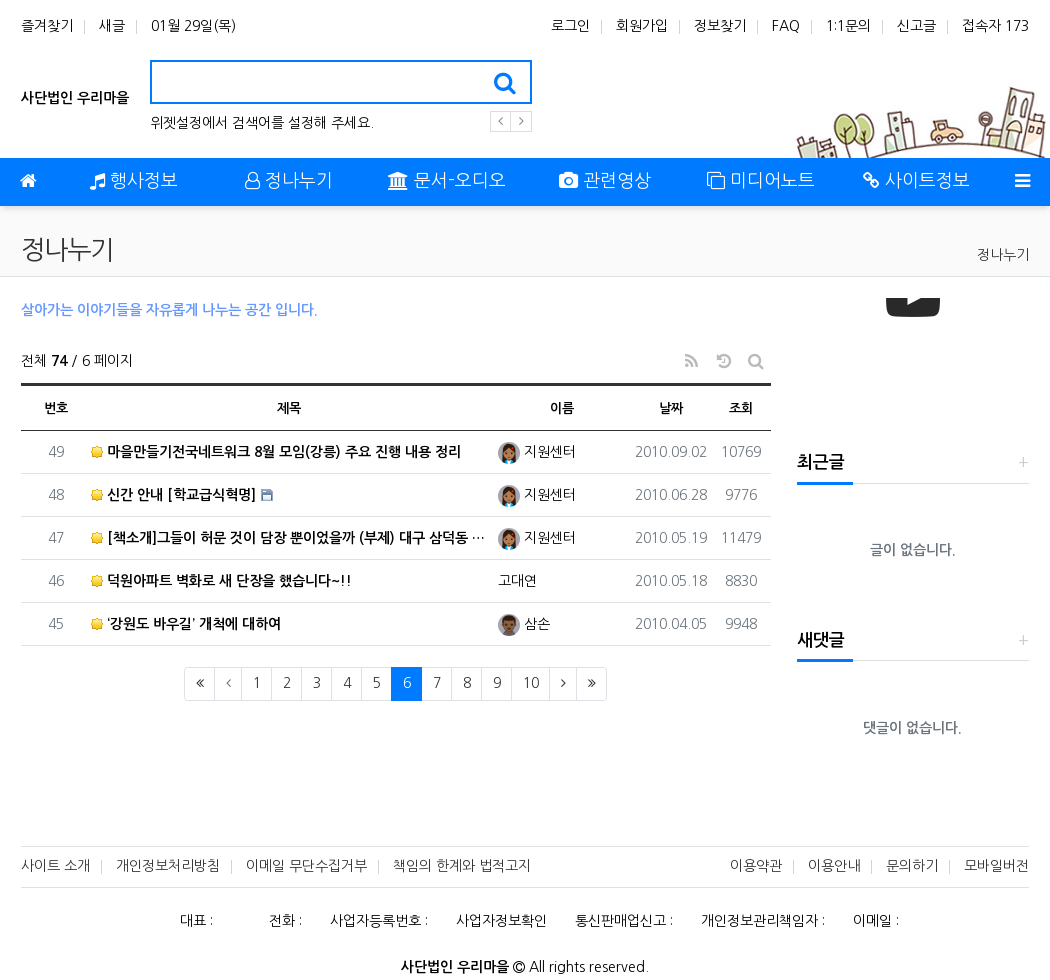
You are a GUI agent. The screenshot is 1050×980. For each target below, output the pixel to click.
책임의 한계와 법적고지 (462, 866)
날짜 (671, 408)
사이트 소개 (55, 866)
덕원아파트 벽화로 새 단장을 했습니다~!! (221, 581)
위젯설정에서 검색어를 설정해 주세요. (262, 123)
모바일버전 (996, 866)
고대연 (517, 581)
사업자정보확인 (501, 921)
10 (531, 683)
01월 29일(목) (193, 26)
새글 (112, 26)
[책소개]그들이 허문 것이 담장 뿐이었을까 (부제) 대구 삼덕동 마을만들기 (289, 538)
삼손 (524, 624)
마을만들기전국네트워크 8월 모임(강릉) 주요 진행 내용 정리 (276, 452)
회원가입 (642, 26)
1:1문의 (848, 26)
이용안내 (834, 866)
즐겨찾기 (47, 26)
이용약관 (756, 866)
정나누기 (1003, 255)
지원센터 (537, 452)
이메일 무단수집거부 (306, 866)
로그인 (570, 26)
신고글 (916, 26)
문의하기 (912, 866)
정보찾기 (720, 26)
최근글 (821, 462)
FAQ (786, 26)
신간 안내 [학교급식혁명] (173, 495)
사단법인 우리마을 (75, 98)
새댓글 (821, 640)
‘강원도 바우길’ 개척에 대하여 (186, 624)
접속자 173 (995, 26)
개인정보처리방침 (168, 866)
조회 (741, 408)
